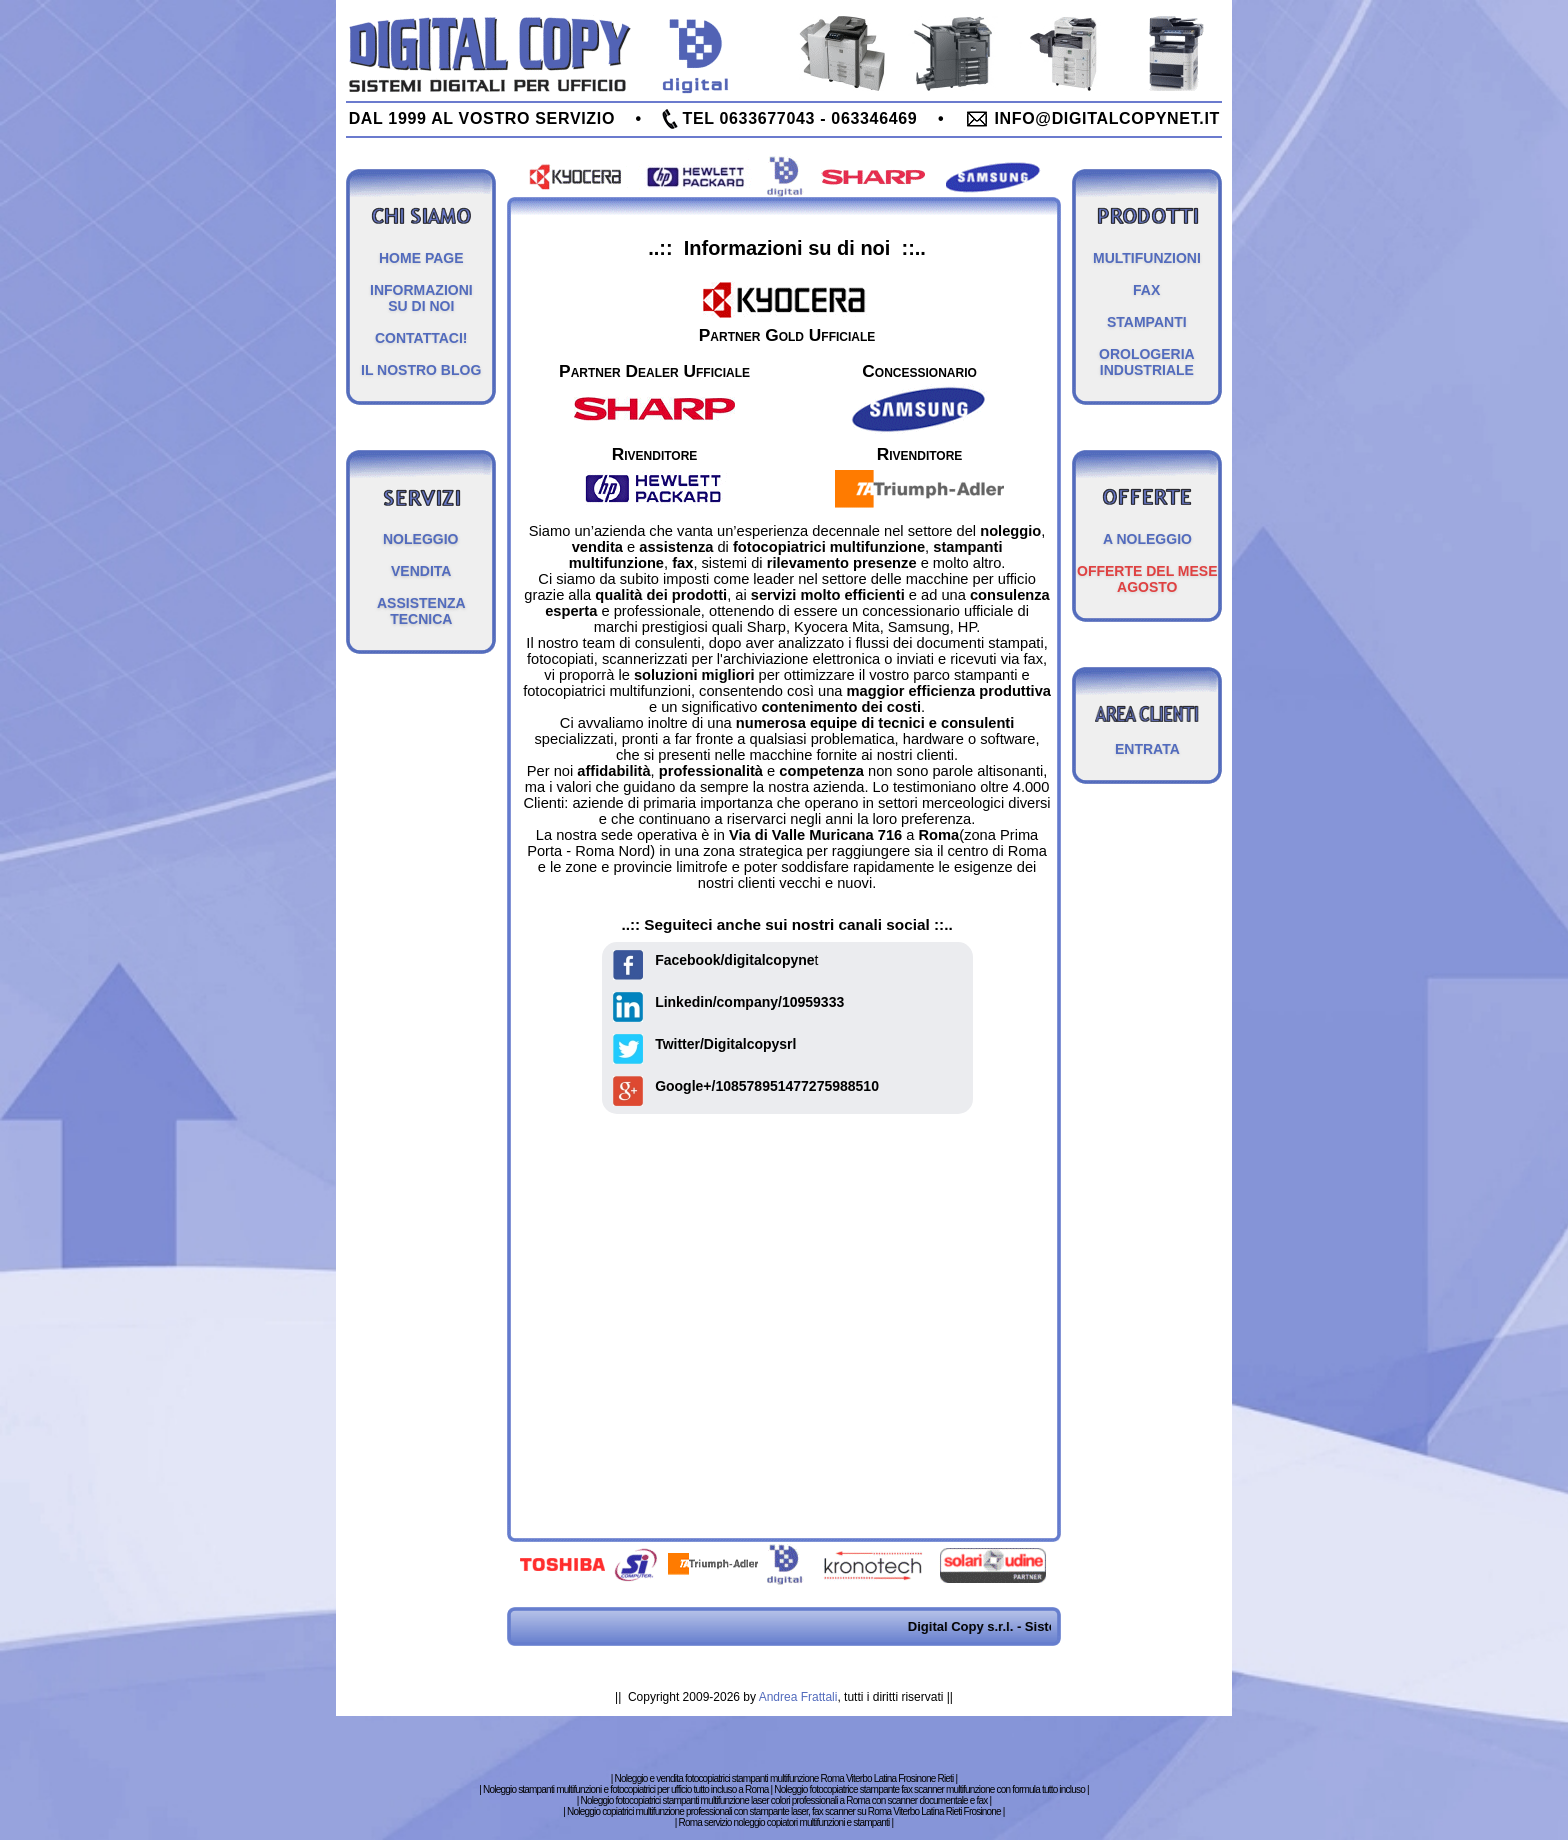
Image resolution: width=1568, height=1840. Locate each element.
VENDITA (421, 571)
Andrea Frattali (798, 1697)
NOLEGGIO (420, 539)
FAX (1146, 290)
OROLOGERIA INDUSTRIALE (1147, 362)
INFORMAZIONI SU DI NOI (421, 298)
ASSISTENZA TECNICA (421, 611)
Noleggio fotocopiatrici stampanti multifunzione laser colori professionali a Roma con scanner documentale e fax (783, 1800)
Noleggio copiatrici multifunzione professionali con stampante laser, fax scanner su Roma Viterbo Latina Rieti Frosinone (784, 1811)
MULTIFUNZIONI (1147, 258)
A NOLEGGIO (1147, 539)
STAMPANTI (1147, 322)
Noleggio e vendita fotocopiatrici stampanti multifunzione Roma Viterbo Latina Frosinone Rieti (784, 1778)
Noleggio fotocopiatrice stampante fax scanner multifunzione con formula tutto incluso (929, 1789)
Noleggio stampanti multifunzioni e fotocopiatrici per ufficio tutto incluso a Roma (626, 1789)
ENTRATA (1147, 749)
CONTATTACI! (421, 338)
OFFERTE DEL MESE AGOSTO (1147, 579)
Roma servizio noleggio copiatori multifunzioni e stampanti (784, 1822)
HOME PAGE (421, 258)
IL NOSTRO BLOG (421, 370)
